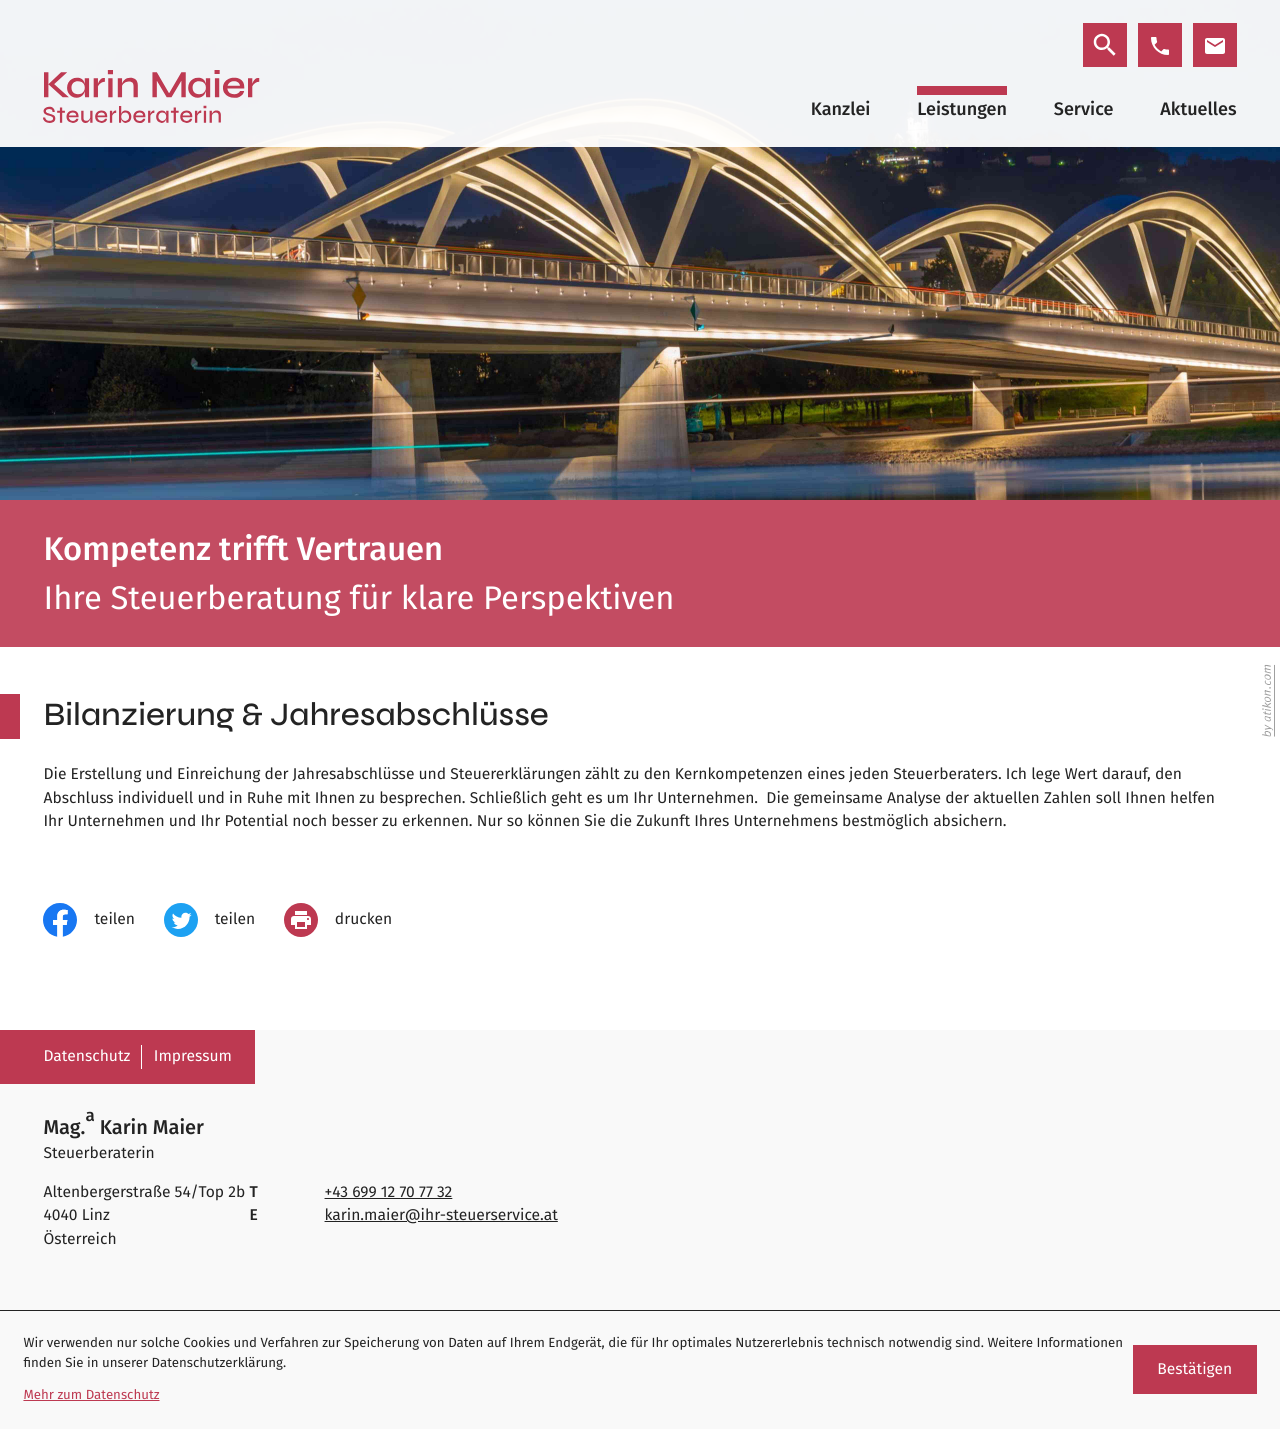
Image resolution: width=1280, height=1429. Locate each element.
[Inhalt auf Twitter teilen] (224, 920)
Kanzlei (841, 109)
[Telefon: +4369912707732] (389, 1192)
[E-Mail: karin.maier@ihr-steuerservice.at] (1215, 45)
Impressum (193, 1056)
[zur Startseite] (151, 96)
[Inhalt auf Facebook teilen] (103, 920)
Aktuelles (1198, 109)
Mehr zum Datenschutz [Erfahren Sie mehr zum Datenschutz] (91, 1395)
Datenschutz (86, 1056)
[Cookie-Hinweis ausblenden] (1195, 1369)
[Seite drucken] (352, 920)
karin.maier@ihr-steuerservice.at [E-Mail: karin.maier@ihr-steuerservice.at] (441, 1215)
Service (1083, 109)
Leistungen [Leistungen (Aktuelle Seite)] (962, 109)
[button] (1160, 45)
